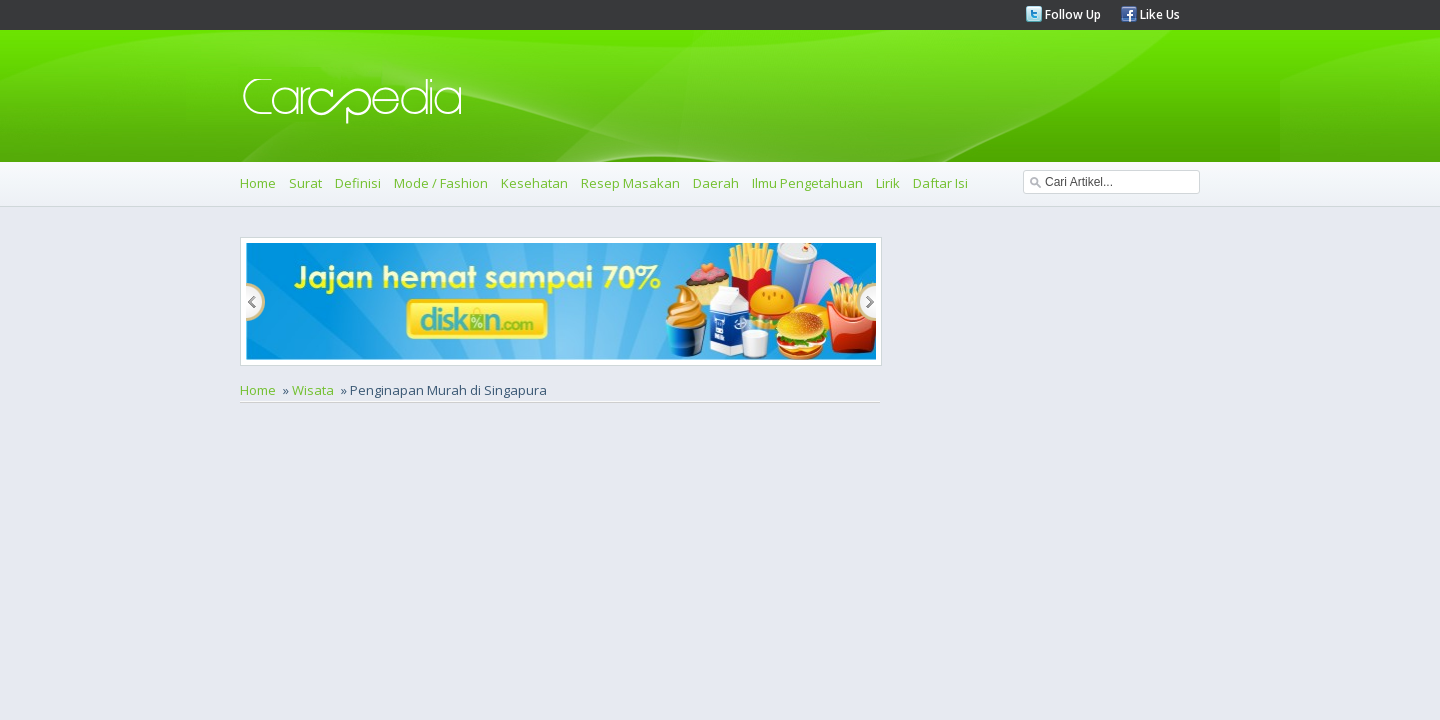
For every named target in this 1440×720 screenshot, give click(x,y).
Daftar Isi (940, 183)
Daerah (716, 183)
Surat (305, 183)
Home (258, 183)
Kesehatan (534, 183)
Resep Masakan (630, 183)
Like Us (1158, 14)
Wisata (313, 390)
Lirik (888, 183)
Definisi (358, 183)
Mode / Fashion (441, 183)
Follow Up (1071, 14)
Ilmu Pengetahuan (807, 183)
